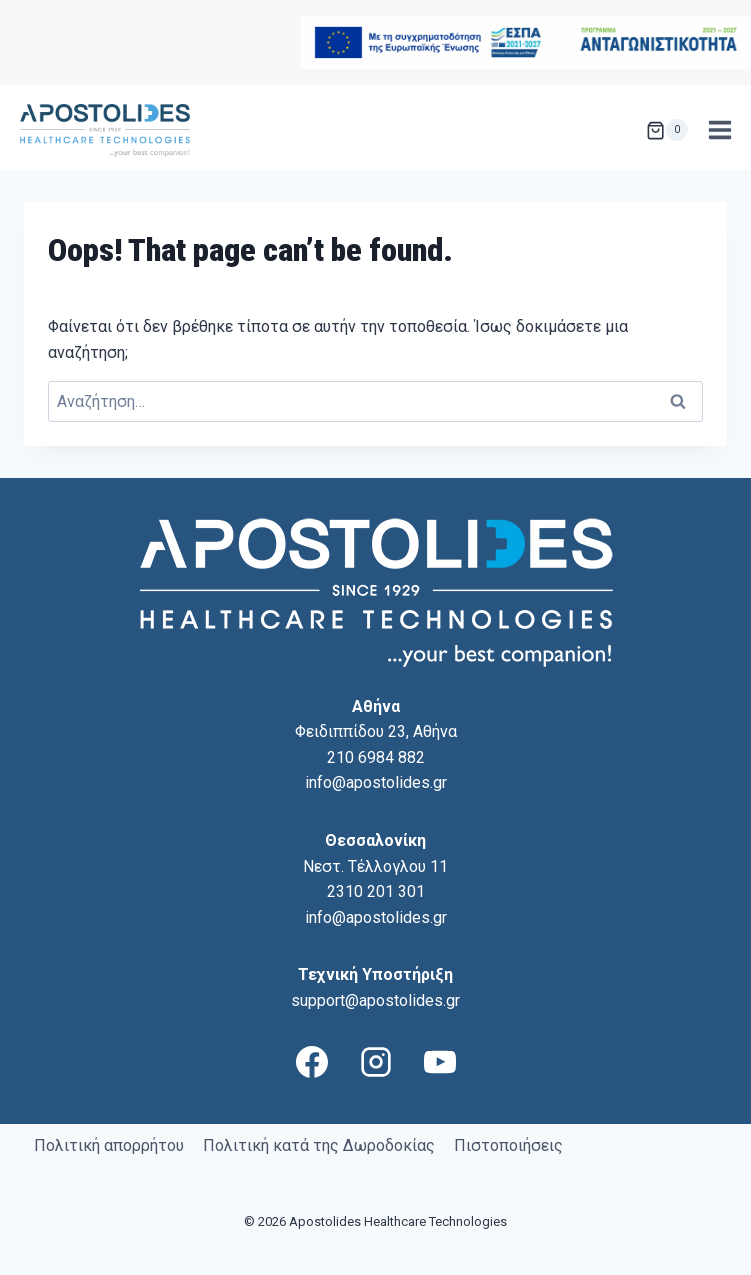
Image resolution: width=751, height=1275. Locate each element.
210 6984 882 (376, 757)
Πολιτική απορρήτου (109, 1145)
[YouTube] (440, 1062)
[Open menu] (719, 130)
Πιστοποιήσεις (508, 1145)
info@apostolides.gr (376, 782)
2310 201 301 (376, 891)
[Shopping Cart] (667, 130)
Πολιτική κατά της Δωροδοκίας (319, 1145)
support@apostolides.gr (375, 1000)
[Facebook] (312, 1062)
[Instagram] (376, 1062)
